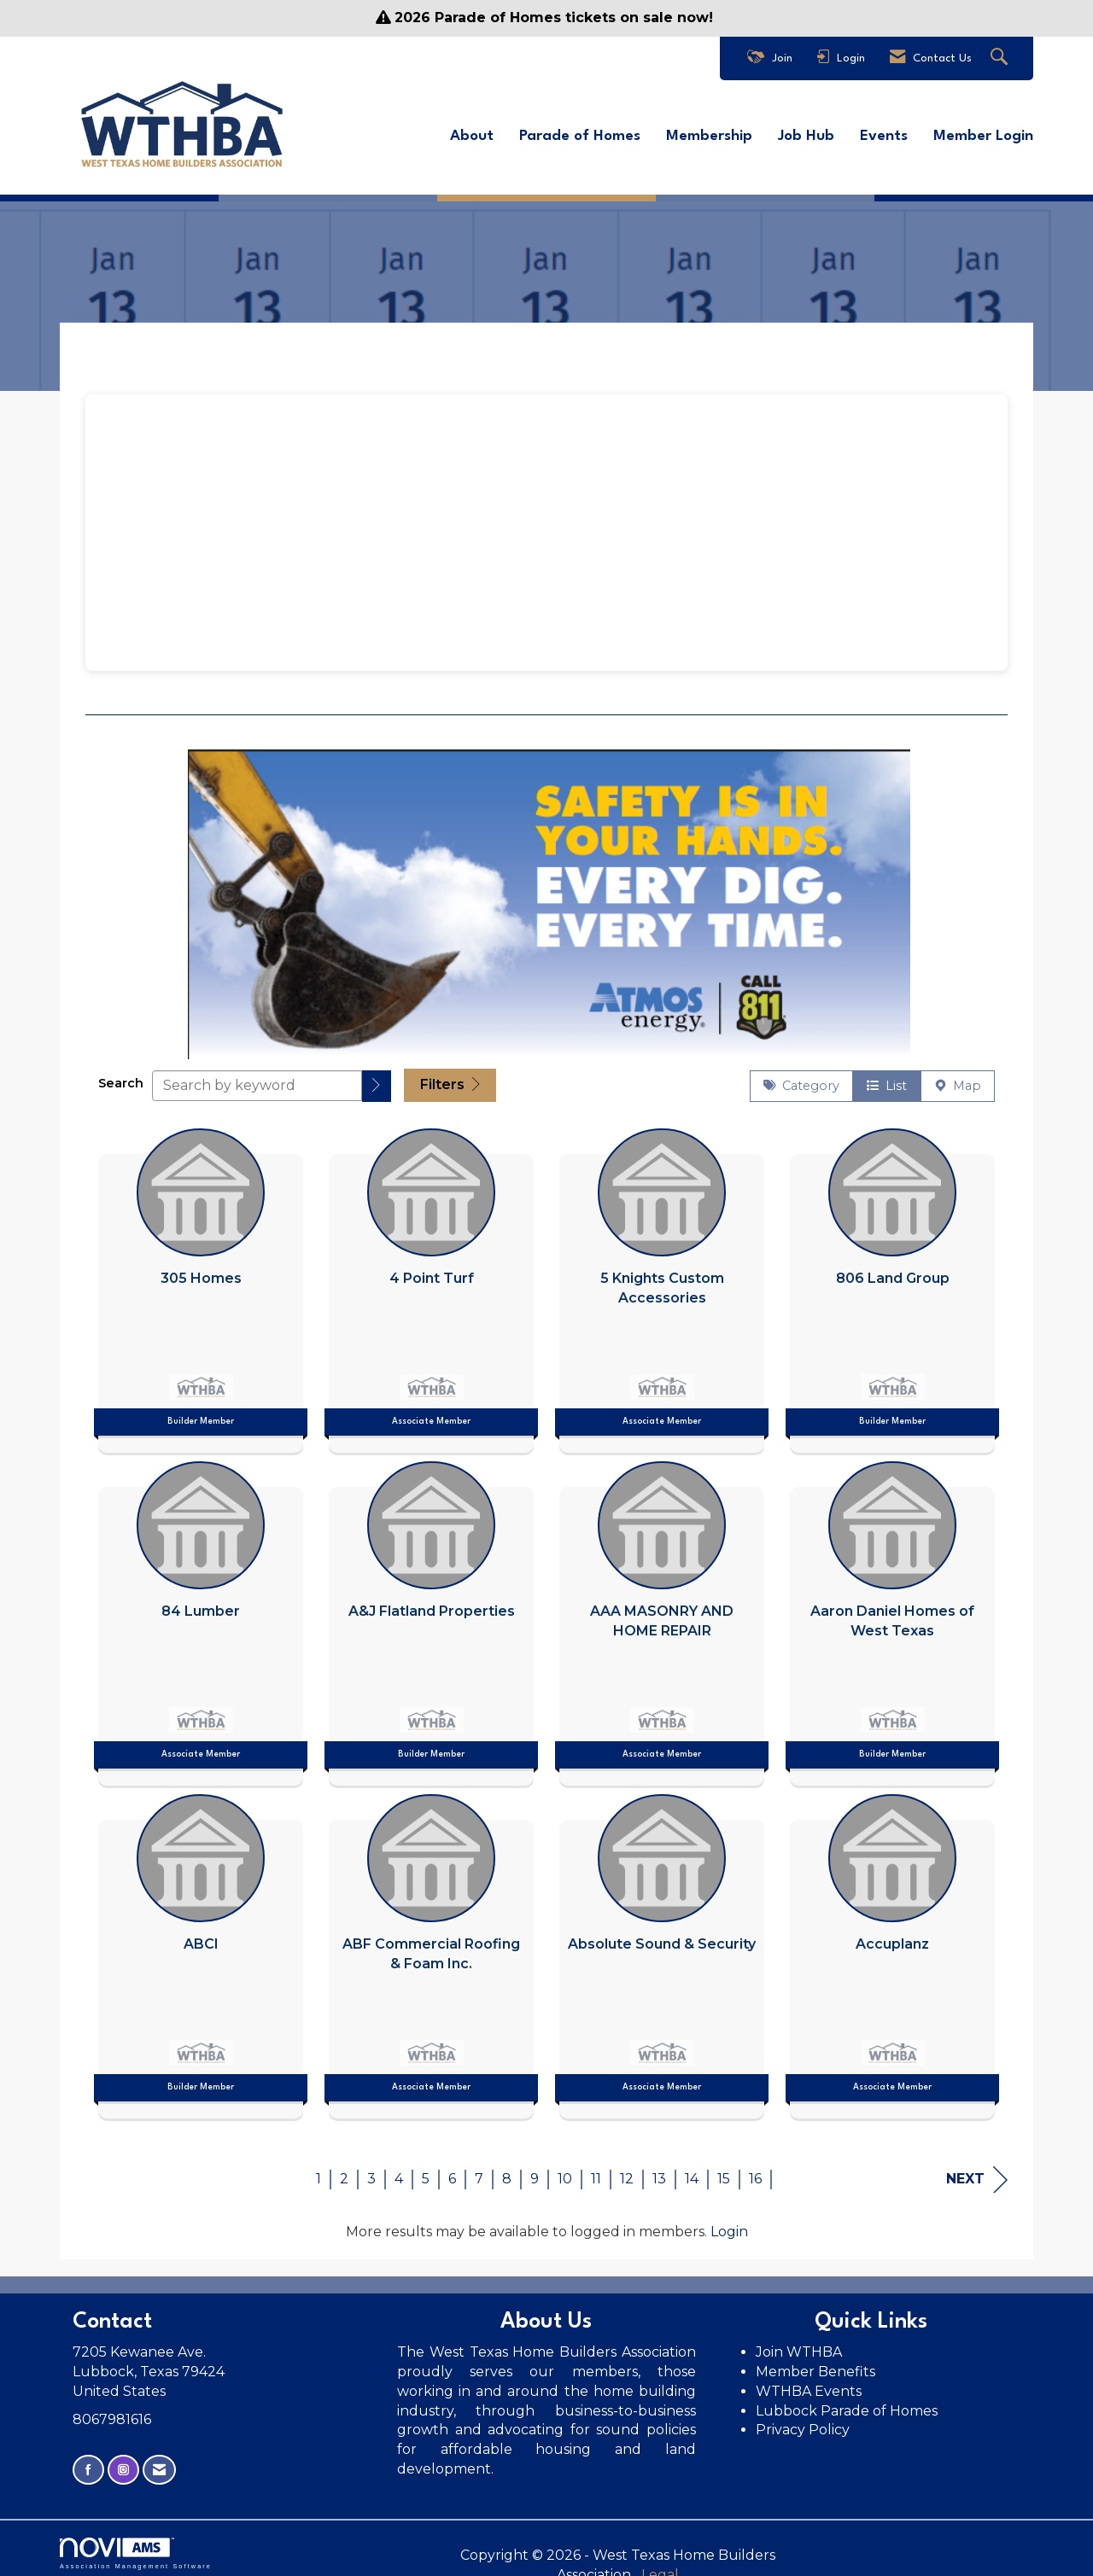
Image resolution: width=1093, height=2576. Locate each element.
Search (120, 1075)
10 (565, 2170)
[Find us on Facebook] (88, 2462)
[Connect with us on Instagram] (123, 2462)
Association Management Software (136, 2545)
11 (596, 2170)
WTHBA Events (809, 2383)
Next (977, 2171)
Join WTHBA (799, 2343)
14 (691, 2170)
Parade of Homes (579, 132)
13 (659, 2170)
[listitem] (200, 1277)
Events (884, 132)
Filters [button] (450, 1077)
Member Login (983, 132)
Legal (733, 2546)
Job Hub (806, 132)
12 (627, 2170)
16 (755, 2170)
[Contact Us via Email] (159, 2462)
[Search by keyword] (257, 1077)
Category (801, 1078)
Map (957, 1078)
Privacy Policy (804, 2422)
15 (723, 2170)
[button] (376, 1077)
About (472, 132)
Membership (709, 132)
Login (729, 2223)
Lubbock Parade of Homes (847, 2402)
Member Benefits (815, 2363)
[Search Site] (1001, 58)
